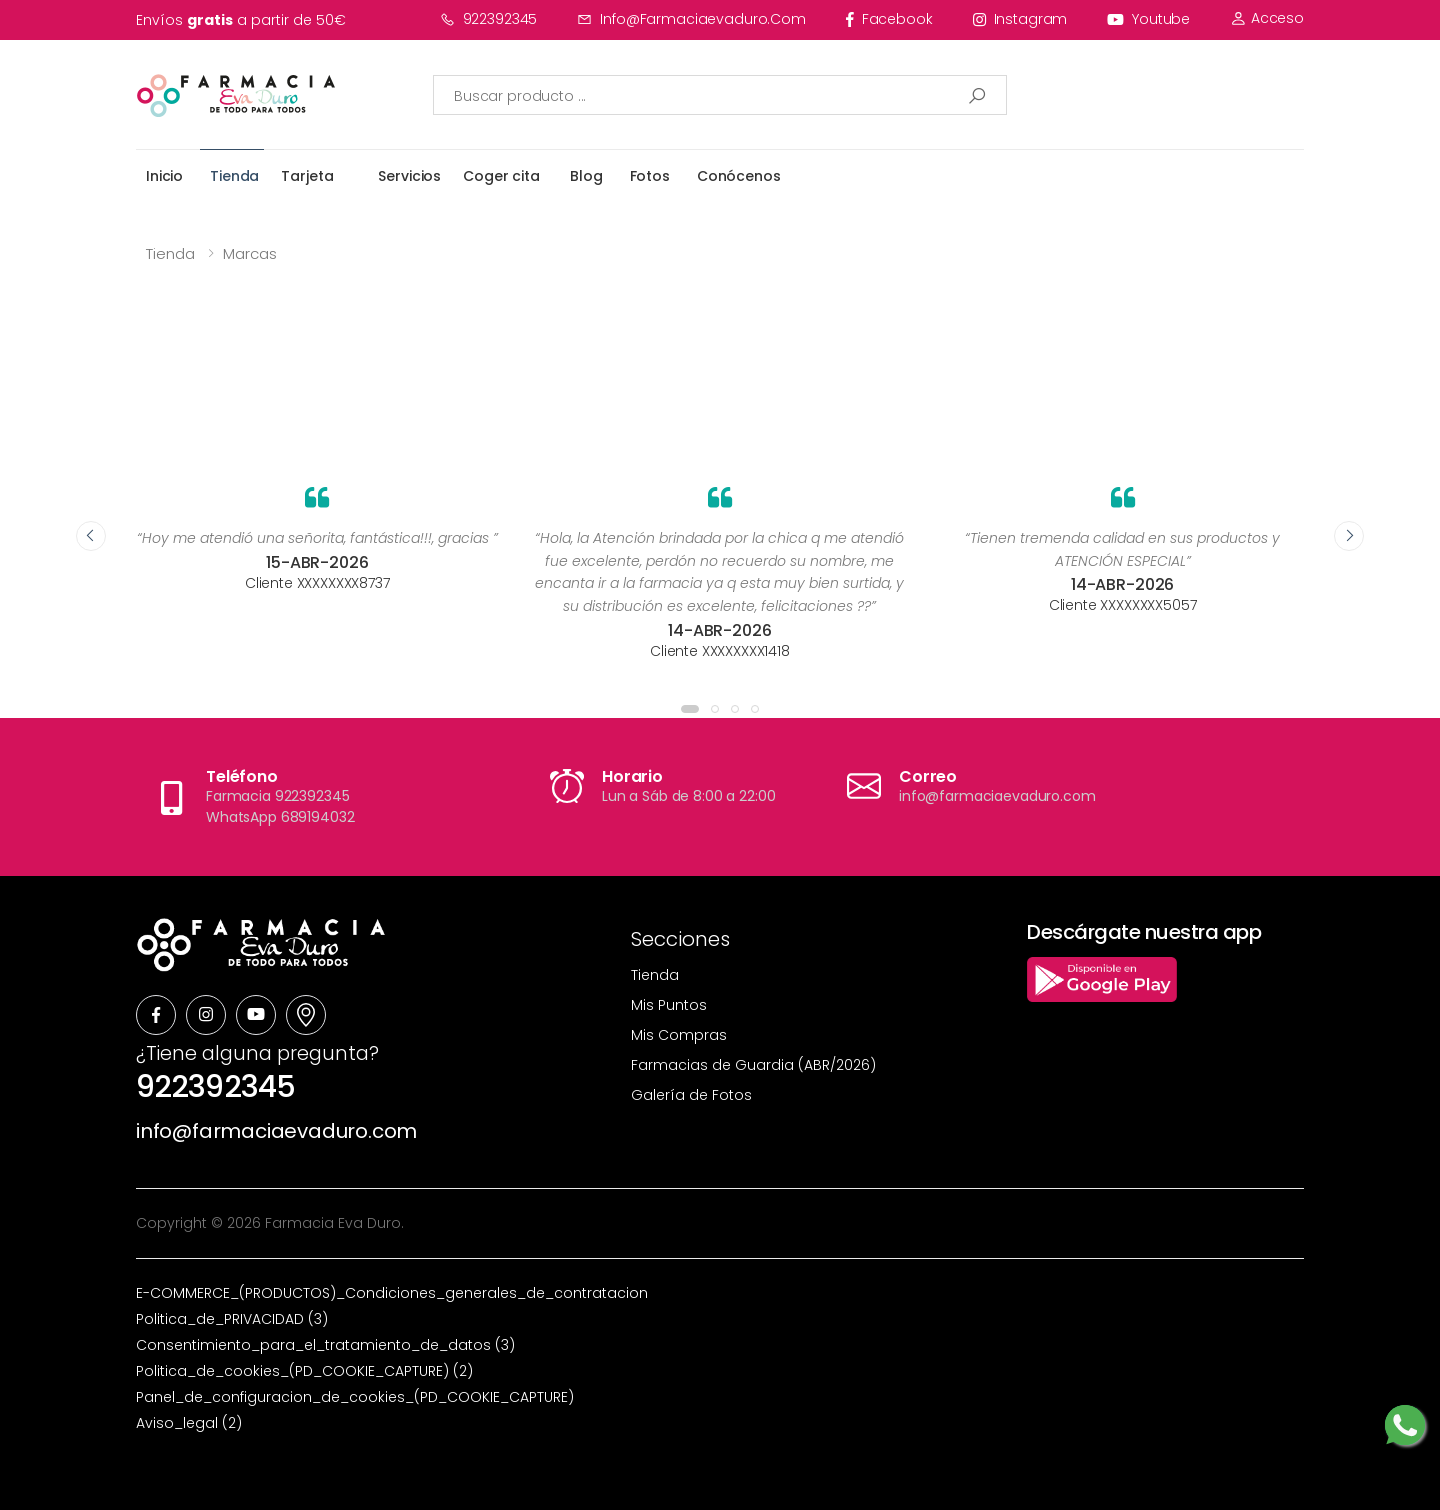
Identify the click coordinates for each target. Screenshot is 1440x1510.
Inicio (164, 176)
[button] (690, 709)
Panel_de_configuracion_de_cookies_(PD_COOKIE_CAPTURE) (355, 1397)
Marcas (250, 253)
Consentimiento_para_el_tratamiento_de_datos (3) (325, 1345)
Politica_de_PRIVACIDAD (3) (232, 1319)
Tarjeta (307, 176)
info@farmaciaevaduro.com (691, 19)
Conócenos (739, 176)
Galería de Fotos (691, 1095)
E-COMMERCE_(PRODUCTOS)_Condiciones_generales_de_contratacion (392, 1293)
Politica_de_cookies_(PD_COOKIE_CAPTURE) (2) (304, 1371)
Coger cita (501, 176)
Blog (586, 176)
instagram (1020, 19)
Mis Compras (679, 1035)
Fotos (650, 176)
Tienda (234, 176)
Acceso (1267, 18)
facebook (889, 19)
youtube (1148, 19)
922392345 (489, 19)
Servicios (409, 176)
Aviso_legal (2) (189, 1423)
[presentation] (91, 536)
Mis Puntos (669, 1005)
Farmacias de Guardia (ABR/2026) (753, 1065)
